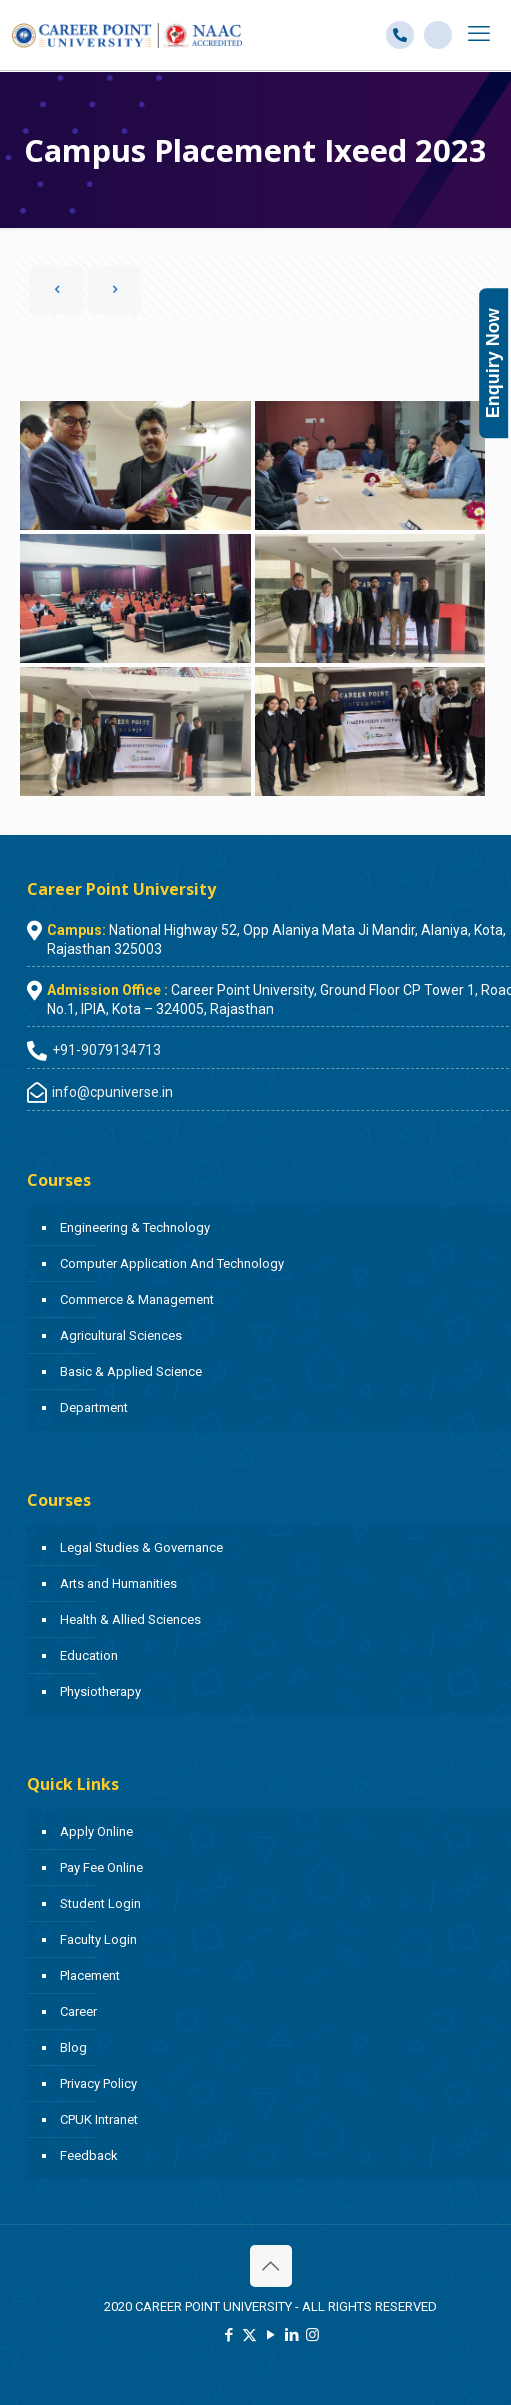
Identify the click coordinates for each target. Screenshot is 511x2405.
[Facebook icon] (228, 2335)
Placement (90, 1975)
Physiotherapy (100, 1691)
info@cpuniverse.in (112, 1092)
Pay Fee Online (101, 1867)
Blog (73, 2047)
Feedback (89, 2155)
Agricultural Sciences (121, 1335)
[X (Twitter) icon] (249, 2335)
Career (78, 2011)
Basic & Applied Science (131, 1371)
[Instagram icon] (312, 2335)
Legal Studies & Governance (141, 1547)
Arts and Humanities (118, 1583)
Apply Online (96, 1831)
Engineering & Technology (135, 1227)
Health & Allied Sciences (130, 1619)
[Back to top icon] (271, 2266)
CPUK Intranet (99, 2119)
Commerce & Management (137, 1299)
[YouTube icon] (270, 2335)
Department (94, 1407)
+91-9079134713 (106, 1050)
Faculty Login (98, 1939)
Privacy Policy (98, 2083)
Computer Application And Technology (172, 1263)
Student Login (100, 1903)
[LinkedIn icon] (291, 2335)
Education (89, 1655)
